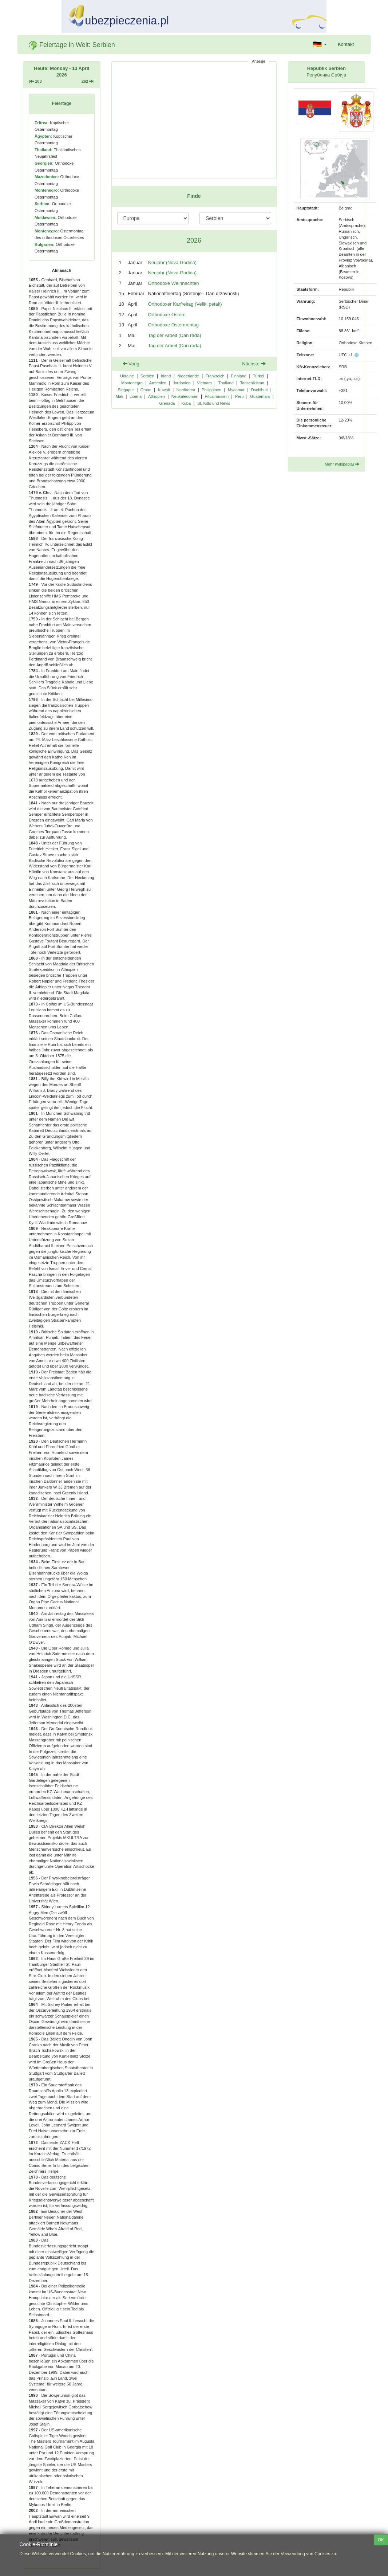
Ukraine (127, 376)
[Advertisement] (194, 120)
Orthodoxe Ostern (167, 314)
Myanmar (236, 390)
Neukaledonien (184, 396)
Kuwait (164, 390)
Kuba (186, 403)
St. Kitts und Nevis (213, 403)
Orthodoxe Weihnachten (173, 283)
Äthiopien (156, 396)
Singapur (126, 390)
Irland (166, 376)
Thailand (225, 383)
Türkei (258, 376)
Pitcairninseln (217, 396)
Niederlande (188, 376)
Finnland (238, 376)
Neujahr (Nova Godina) (172, 262)
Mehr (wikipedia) (342, 464)
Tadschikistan (252, 383)
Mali (119, 396)
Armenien (157, 383)
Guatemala (260, 396)
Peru (239, 396)
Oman (145, 390)
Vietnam (204, 383)
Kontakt (346, 44)
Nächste (253, 363)
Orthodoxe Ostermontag (173, 325)
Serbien (147, 376)
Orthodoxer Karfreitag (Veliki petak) (185, 304)
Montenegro (132, 383)
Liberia (136, 396)
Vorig (131, 363)
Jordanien (182, 383)
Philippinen (211, 390)
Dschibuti (259, 390)
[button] (320, 44)
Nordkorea (186, 390)
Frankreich (215, 376)
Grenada (167, 403)
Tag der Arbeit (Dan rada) (174, 335)
